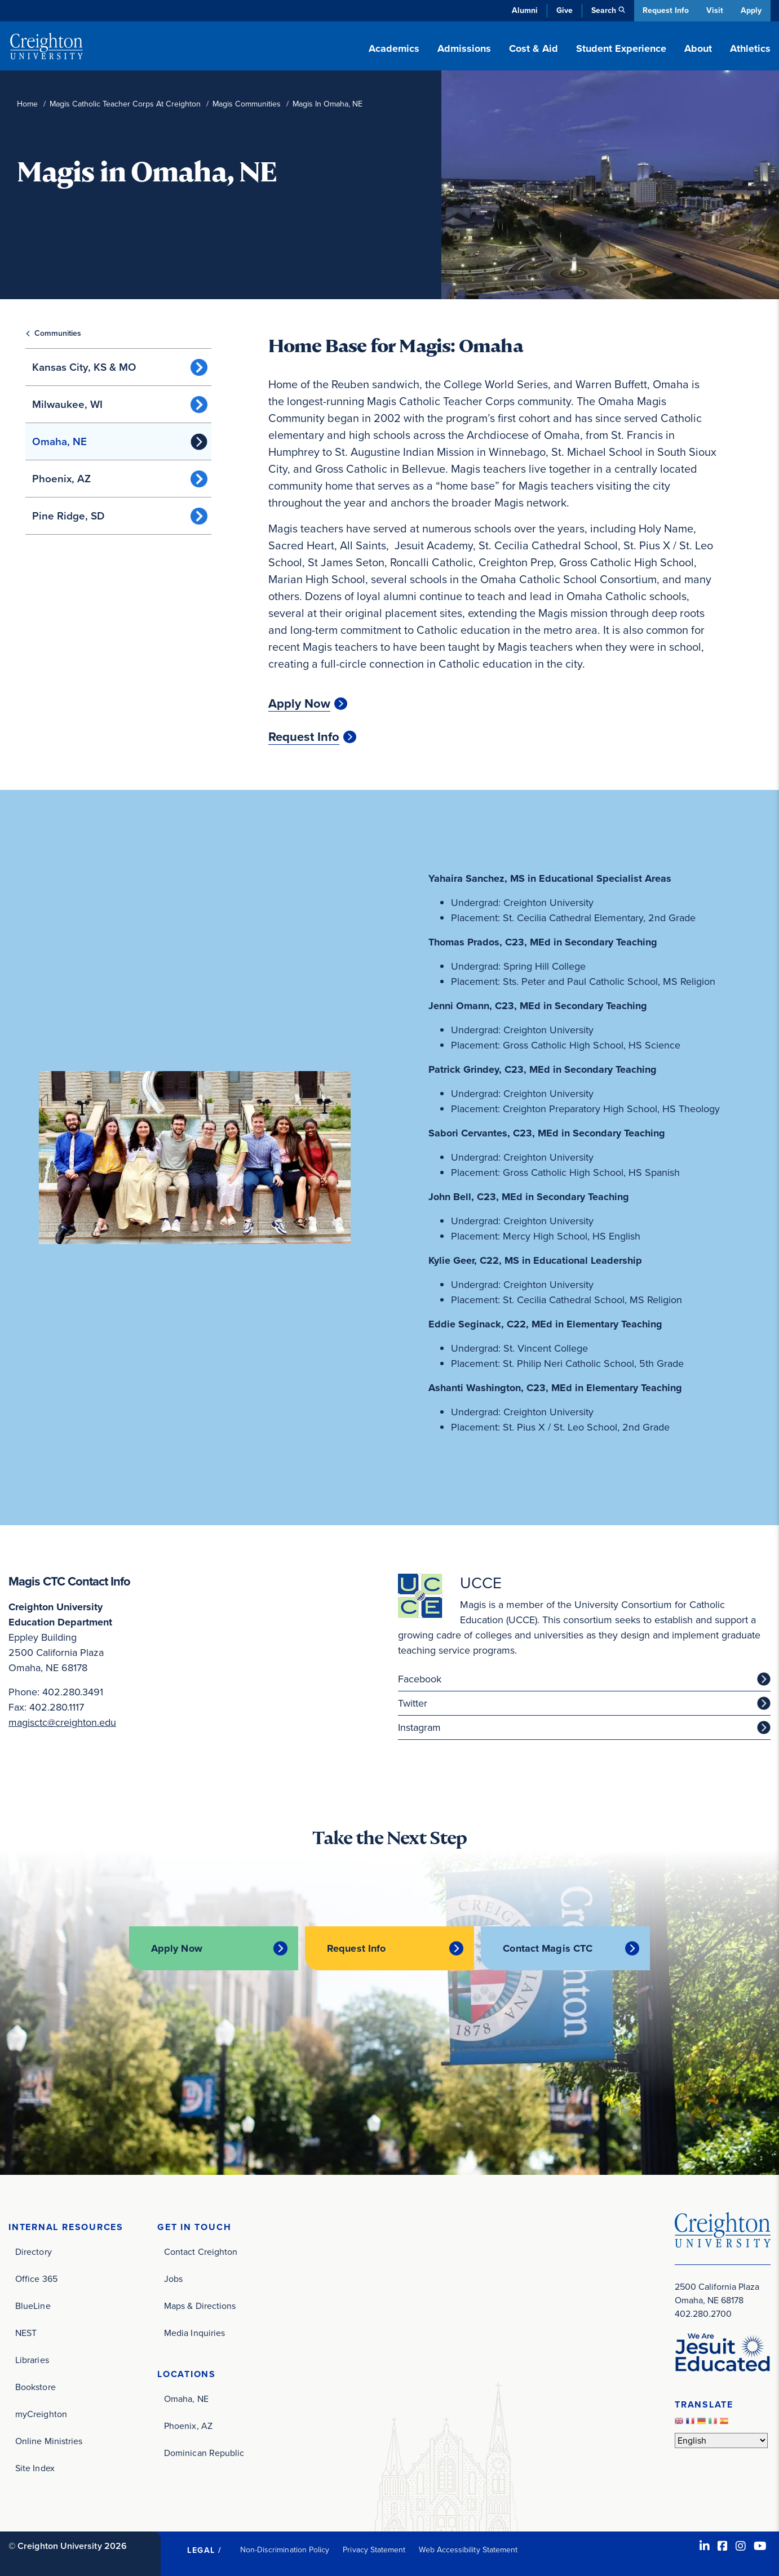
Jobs (173, 2277)
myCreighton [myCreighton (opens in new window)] (41, 2412)
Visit (713, 10)
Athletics (750, 48)
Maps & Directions (200, 2304)
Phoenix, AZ (61, 478)
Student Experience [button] (621, 48)
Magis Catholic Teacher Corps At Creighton (125, 104)
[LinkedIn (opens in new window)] (705, 2545)
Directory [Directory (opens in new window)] (33, 2250)
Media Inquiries (194, 2331)
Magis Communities (247, 104)
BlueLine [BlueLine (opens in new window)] (33, 2304)
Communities (57, 333)
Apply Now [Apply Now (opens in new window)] (299, 704)
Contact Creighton (200, 2250)
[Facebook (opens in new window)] (723, 2545)
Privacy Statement (374, 2549)
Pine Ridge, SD (68, 516)
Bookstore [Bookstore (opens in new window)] (35, 2385)
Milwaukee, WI (67, 404)
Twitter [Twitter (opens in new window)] (412, 1703)
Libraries (32, 2358)
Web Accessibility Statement (468, 2549)
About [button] (698, 48)
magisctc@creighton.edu (62, 1722)
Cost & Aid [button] (533, 48)
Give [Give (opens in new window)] (562, 10)
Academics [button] (394, 48)
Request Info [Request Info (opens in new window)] (303, 737)
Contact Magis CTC (550, 1948)
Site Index (35, 2466)
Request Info (663, 10)
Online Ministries (48, 2439)
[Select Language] (721, 2438)
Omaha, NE (59, 441)
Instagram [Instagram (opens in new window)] (419, 1727)
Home (27, 104)
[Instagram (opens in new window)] (741, 2545)
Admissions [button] (464, 48)
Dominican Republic (204, 2452)
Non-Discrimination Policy (285, 2549)
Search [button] (600, 10)
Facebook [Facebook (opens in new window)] (419, 1679)
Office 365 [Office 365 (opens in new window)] (36, 2277)
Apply (751, 10)
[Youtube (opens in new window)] (760, 2545)
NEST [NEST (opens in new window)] (26, 2331)
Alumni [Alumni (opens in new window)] (522, 10)
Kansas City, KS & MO (84, 367)
